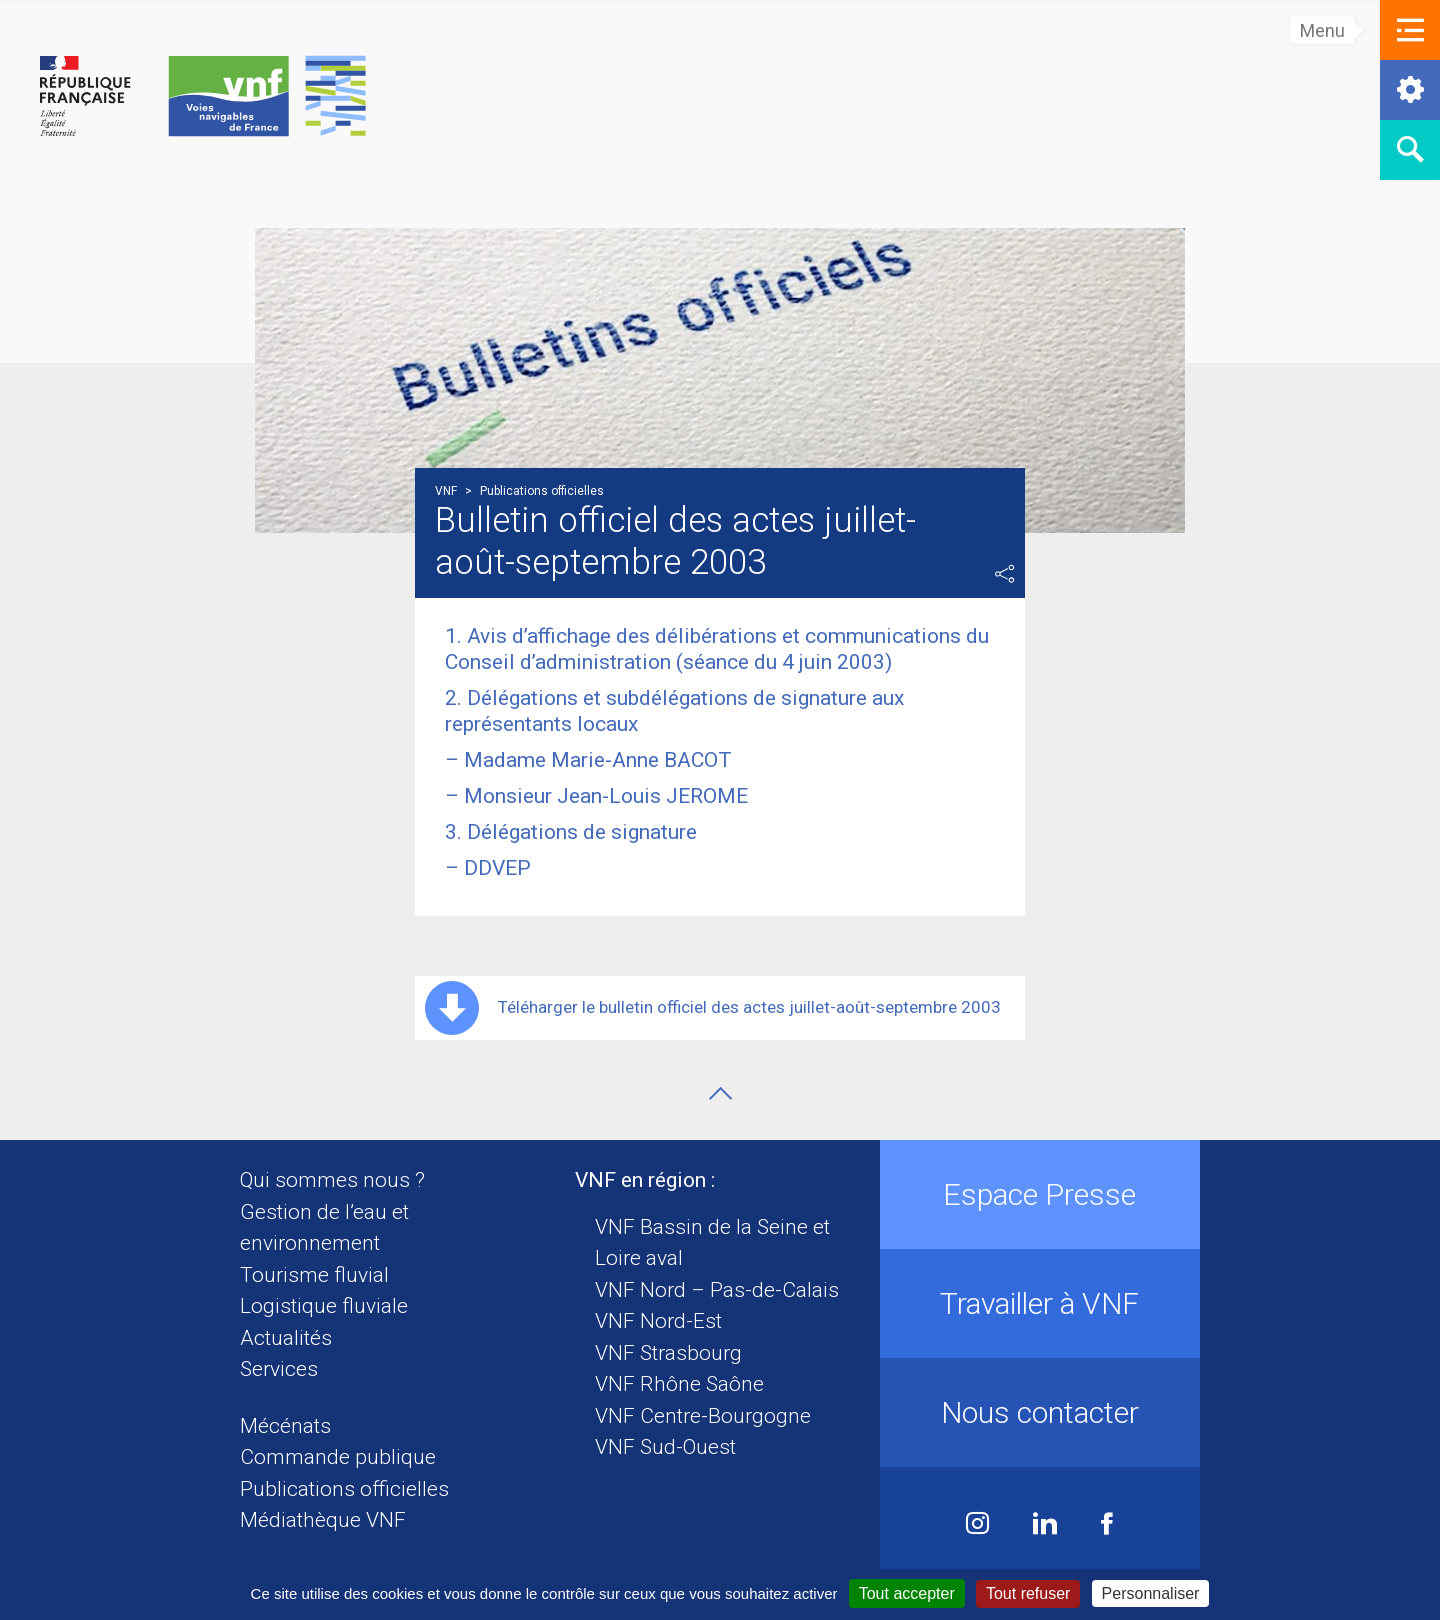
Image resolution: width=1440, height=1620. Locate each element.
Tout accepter (907, 1593)
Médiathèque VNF (323, 1520)
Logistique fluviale (324, 1306)
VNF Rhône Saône (679, 1384)
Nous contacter (1040, 1412)
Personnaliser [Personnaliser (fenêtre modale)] (1151, 1593)
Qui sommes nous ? (332, 1180)
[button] (1410, 30)
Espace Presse (1039, 1194)
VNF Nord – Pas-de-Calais (717, 1290)
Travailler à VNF (1039, 1303)
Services (279, 1369)
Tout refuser (1028, 1593)
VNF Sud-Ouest (665, 1447)
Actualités (286, 1338)
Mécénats (285, 1426)
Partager (1005, 574)
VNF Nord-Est (658, 1321)
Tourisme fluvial (314, 1275)
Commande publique (338, 1457)
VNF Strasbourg (668, 1353)
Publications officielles (344, 1489)
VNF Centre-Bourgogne (703, 1416)
